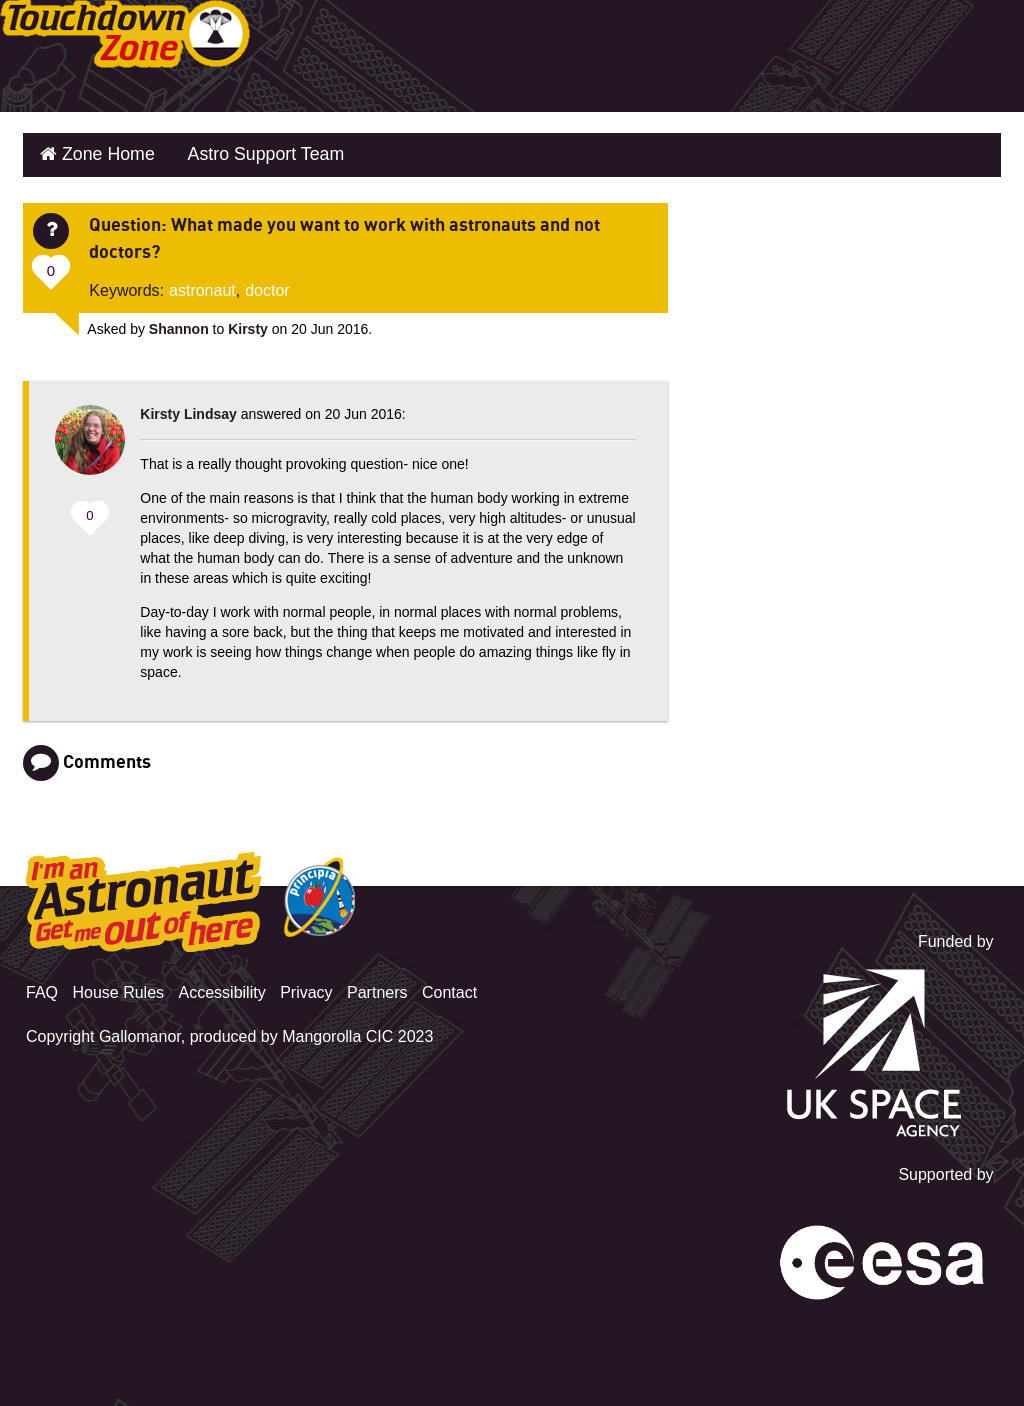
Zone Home (100, 151)
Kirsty (248, 322)
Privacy (306, 985)
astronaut (202, 283)
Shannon (179, 322)
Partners (377, 985)
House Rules (118, 985)
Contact (449, 985)
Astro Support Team (242, 151)
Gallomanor (140, 1029)
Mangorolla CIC (337, 1029)
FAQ (42, 985)
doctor (267, 283)
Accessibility (222, 985)
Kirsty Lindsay (188, 407)
